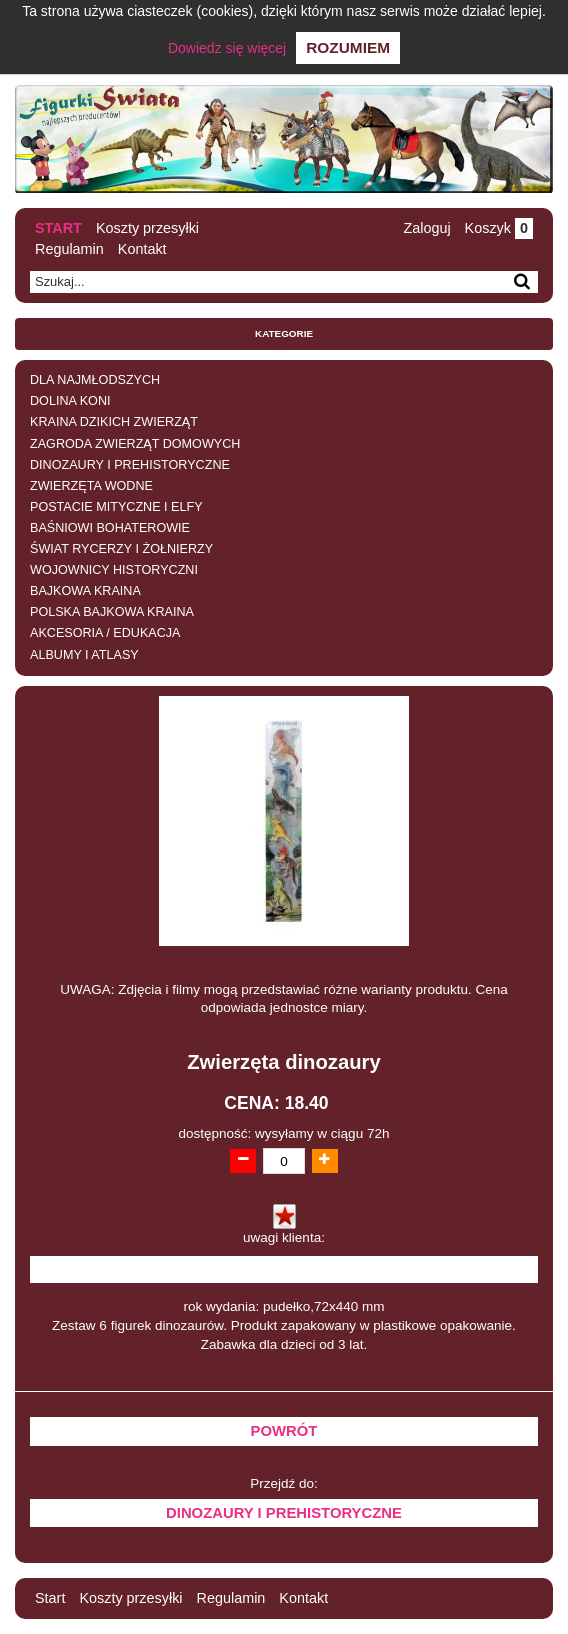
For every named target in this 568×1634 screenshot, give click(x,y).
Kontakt (142, 249)
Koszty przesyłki (147, 228)
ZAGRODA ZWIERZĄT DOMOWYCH (135, 444)
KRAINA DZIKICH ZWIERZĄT (114, 422)
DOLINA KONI (70, 401)
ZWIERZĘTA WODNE (91, 486)
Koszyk (499, 228)
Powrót (284, 1431)
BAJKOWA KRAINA (85, 591)
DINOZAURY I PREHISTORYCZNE (130, 465)
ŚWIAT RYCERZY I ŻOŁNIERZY (121, 549)
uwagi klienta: (284, 1237)
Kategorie (284, 333)
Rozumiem (348, 47)
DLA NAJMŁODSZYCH (95, 380)
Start (58, 228)
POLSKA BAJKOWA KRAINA (112, 612)
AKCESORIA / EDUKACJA (105, 633)
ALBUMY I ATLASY (84, 655)
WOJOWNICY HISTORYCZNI (114, 570)
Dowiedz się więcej (227, 48)
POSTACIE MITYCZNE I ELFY (116, 507)
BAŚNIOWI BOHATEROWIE (110, 528)
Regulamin (69, 249)
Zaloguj (426, 228)
